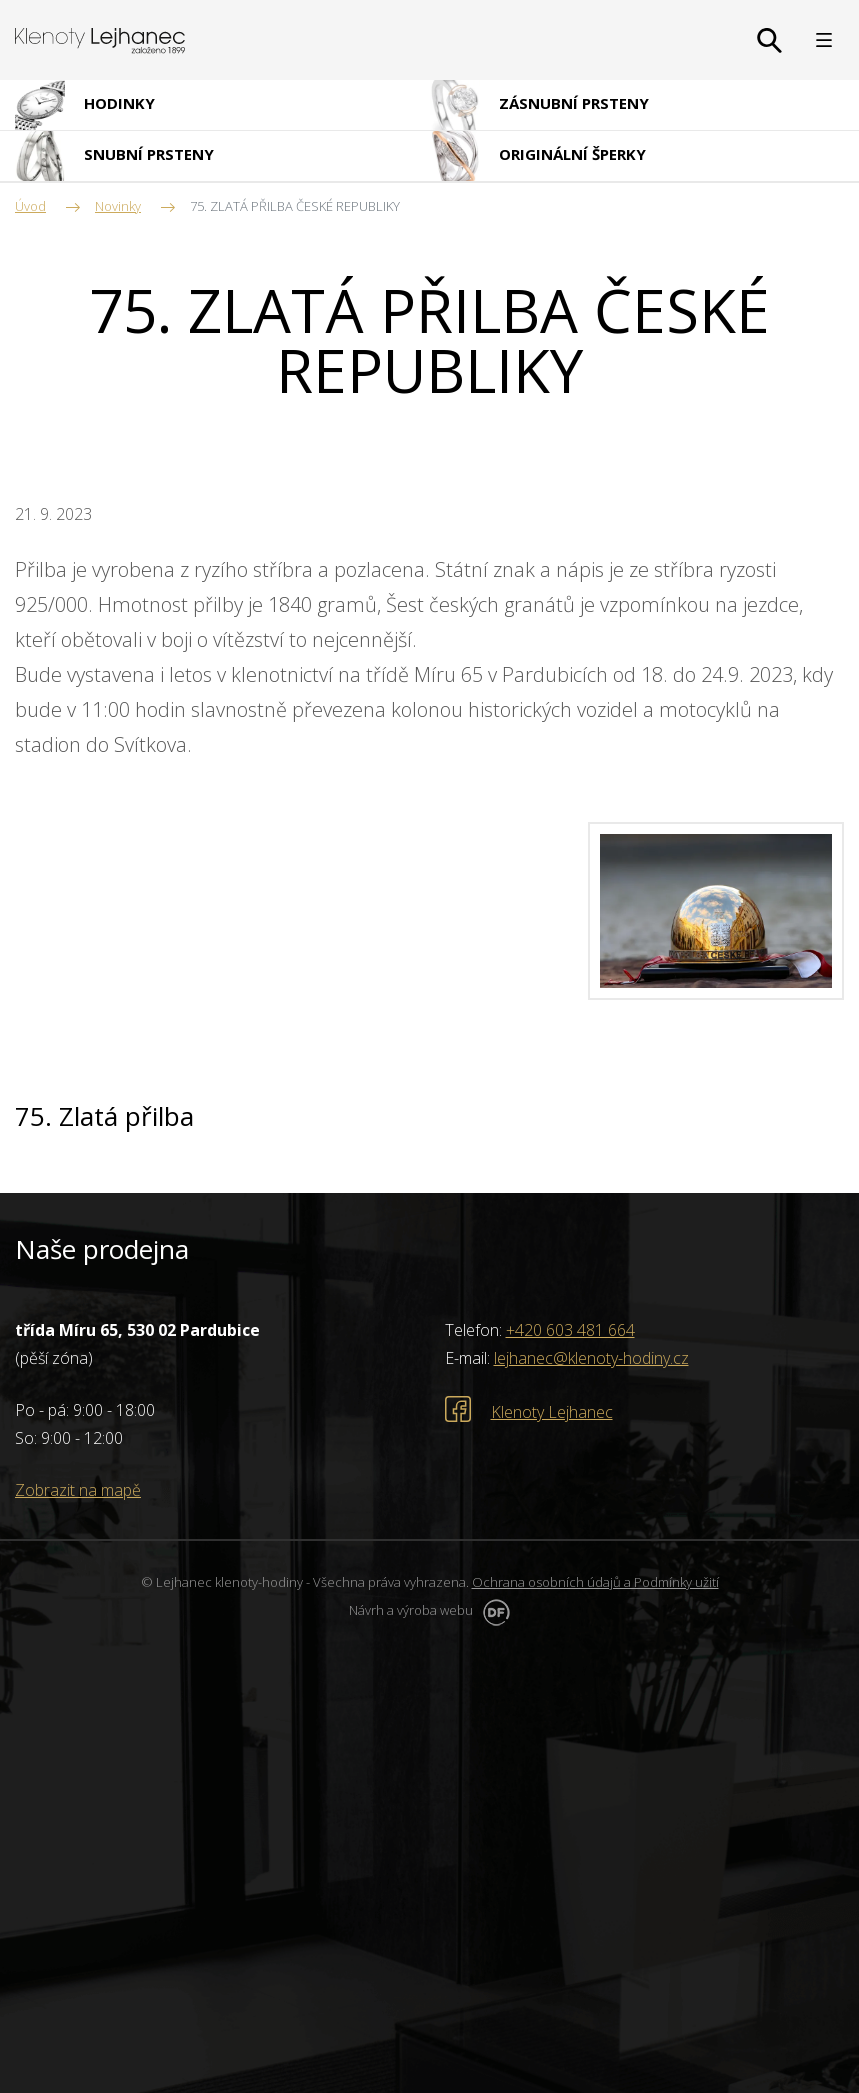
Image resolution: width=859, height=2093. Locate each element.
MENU (824, 40)
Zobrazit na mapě (78, 1490)
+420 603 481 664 (570, 1330)
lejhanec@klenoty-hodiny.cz (591, 1358)
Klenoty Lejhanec (552, 1412)
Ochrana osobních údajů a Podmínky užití (595, 1582)
